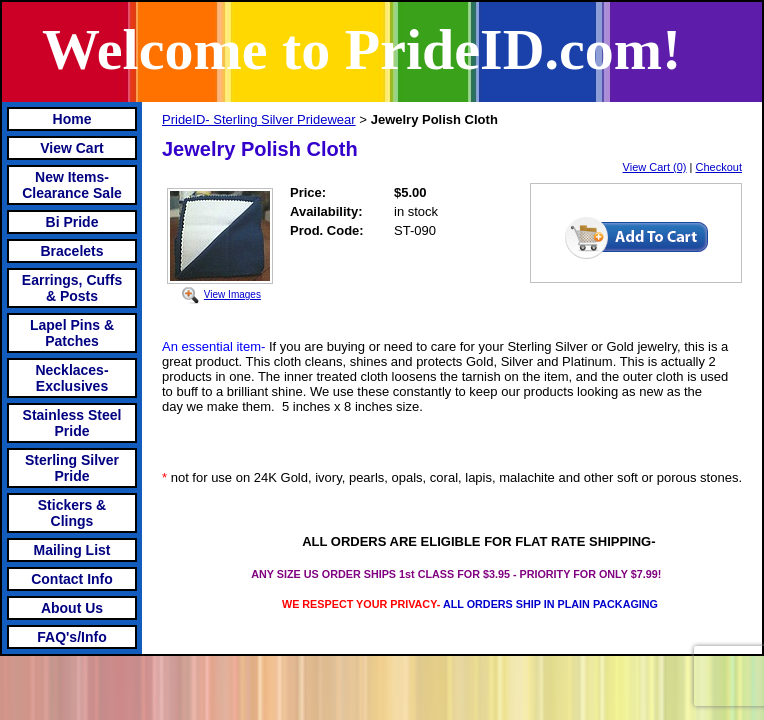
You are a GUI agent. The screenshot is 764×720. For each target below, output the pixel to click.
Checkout (719, 167)
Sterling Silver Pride (72, 468)
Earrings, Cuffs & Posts (72, 288)
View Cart (72, 148)
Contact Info (72, 579)
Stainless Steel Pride (72, 423)
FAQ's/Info (71, 637)
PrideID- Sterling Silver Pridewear (259, 119)
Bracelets (71, 251)
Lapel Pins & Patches (72, 333)
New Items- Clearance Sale (72, 185)
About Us (72, 608)
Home (72, 119)
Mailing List (72, 550)
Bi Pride (72, 222)
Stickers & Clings (72, 513)
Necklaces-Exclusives (71, 378)
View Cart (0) (655, 167)
